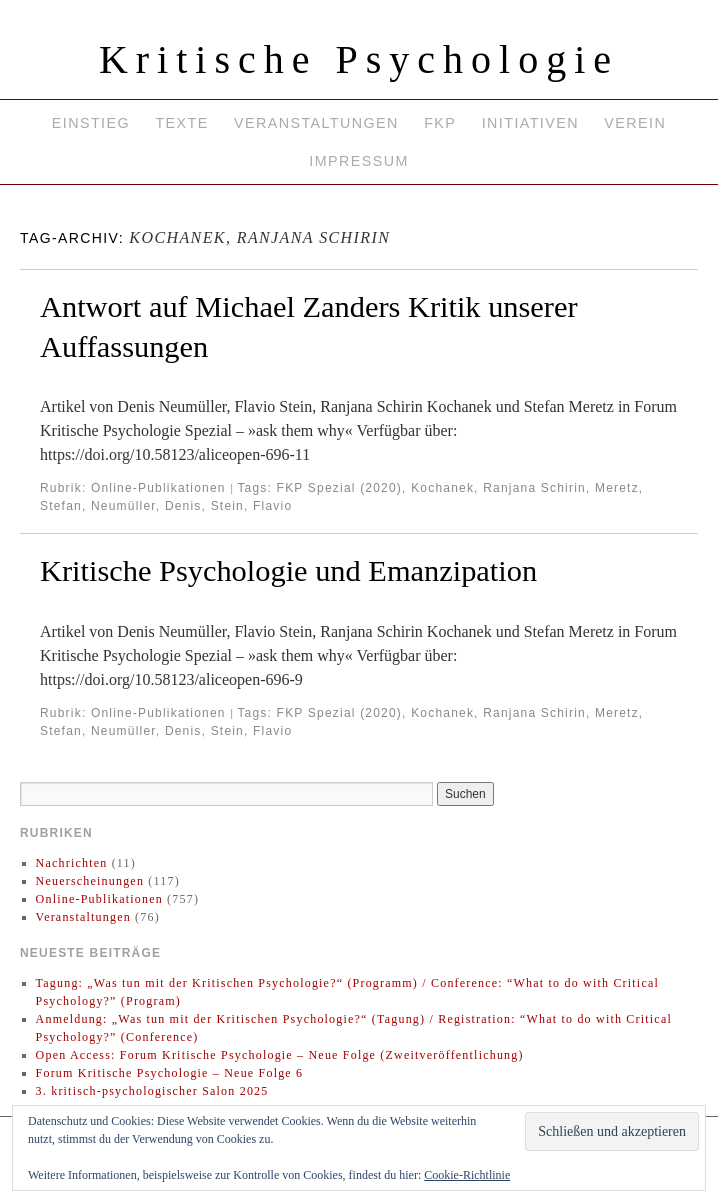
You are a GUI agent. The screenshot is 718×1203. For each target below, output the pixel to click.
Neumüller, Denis (146, 506)
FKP (440, 123)
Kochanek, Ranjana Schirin (498, 488)
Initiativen (530, 123)
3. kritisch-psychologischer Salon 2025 (152, 1091)
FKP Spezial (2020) (339, 488)
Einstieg (91, 123)
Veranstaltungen (316, 123)
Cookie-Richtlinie (467, 1175)
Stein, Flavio (252, 506)
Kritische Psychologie (359, 59)
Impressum (358, 161)
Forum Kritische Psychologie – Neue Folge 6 (170, 1073)
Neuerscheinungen (90, 881)
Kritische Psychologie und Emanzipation (288, 571)
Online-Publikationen (158, 488)
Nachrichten (72, 863)
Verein (635, 123)
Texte (181, 123)
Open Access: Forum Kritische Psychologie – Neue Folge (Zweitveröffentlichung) (280, 1055)
